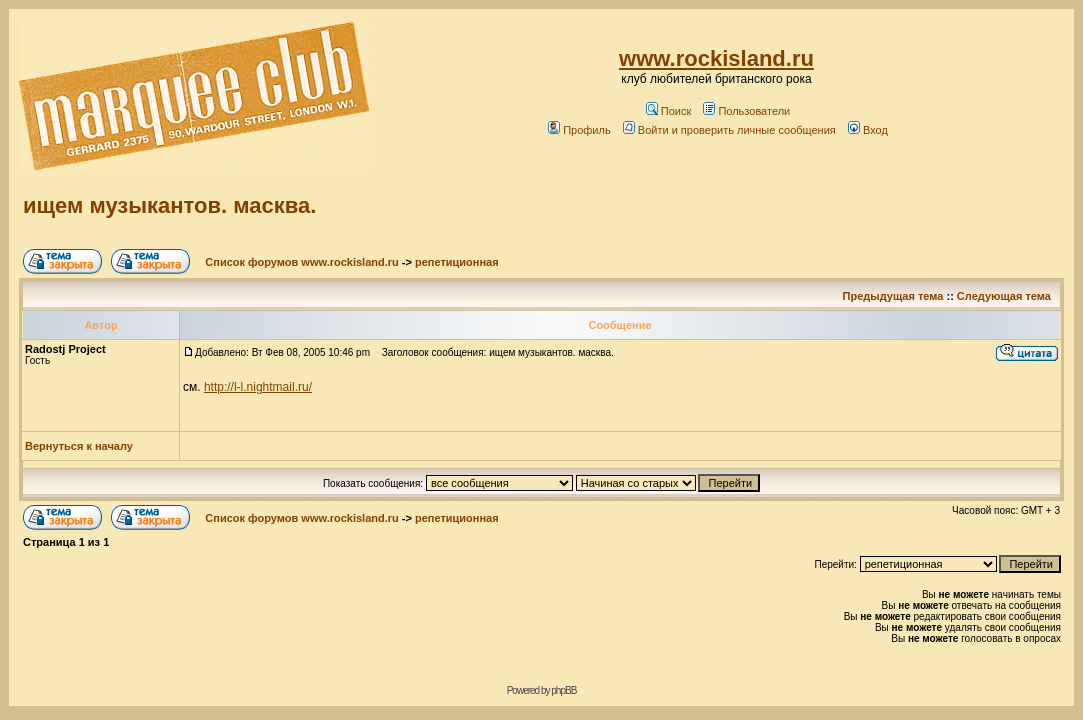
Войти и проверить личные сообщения (729, 130)
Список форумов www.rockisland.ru (301, 262)
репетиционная (457, 262)
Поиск (668, 111)
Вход (868, 130)
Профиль (579, 130)
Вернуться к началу (79, 446)
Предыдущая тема (893, 296)
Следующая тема (1004, 296)
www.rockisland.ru (716, 58)
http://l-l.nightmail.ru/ (258, 387)
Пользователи (746, 111)
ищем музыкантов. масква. (169, 205)
